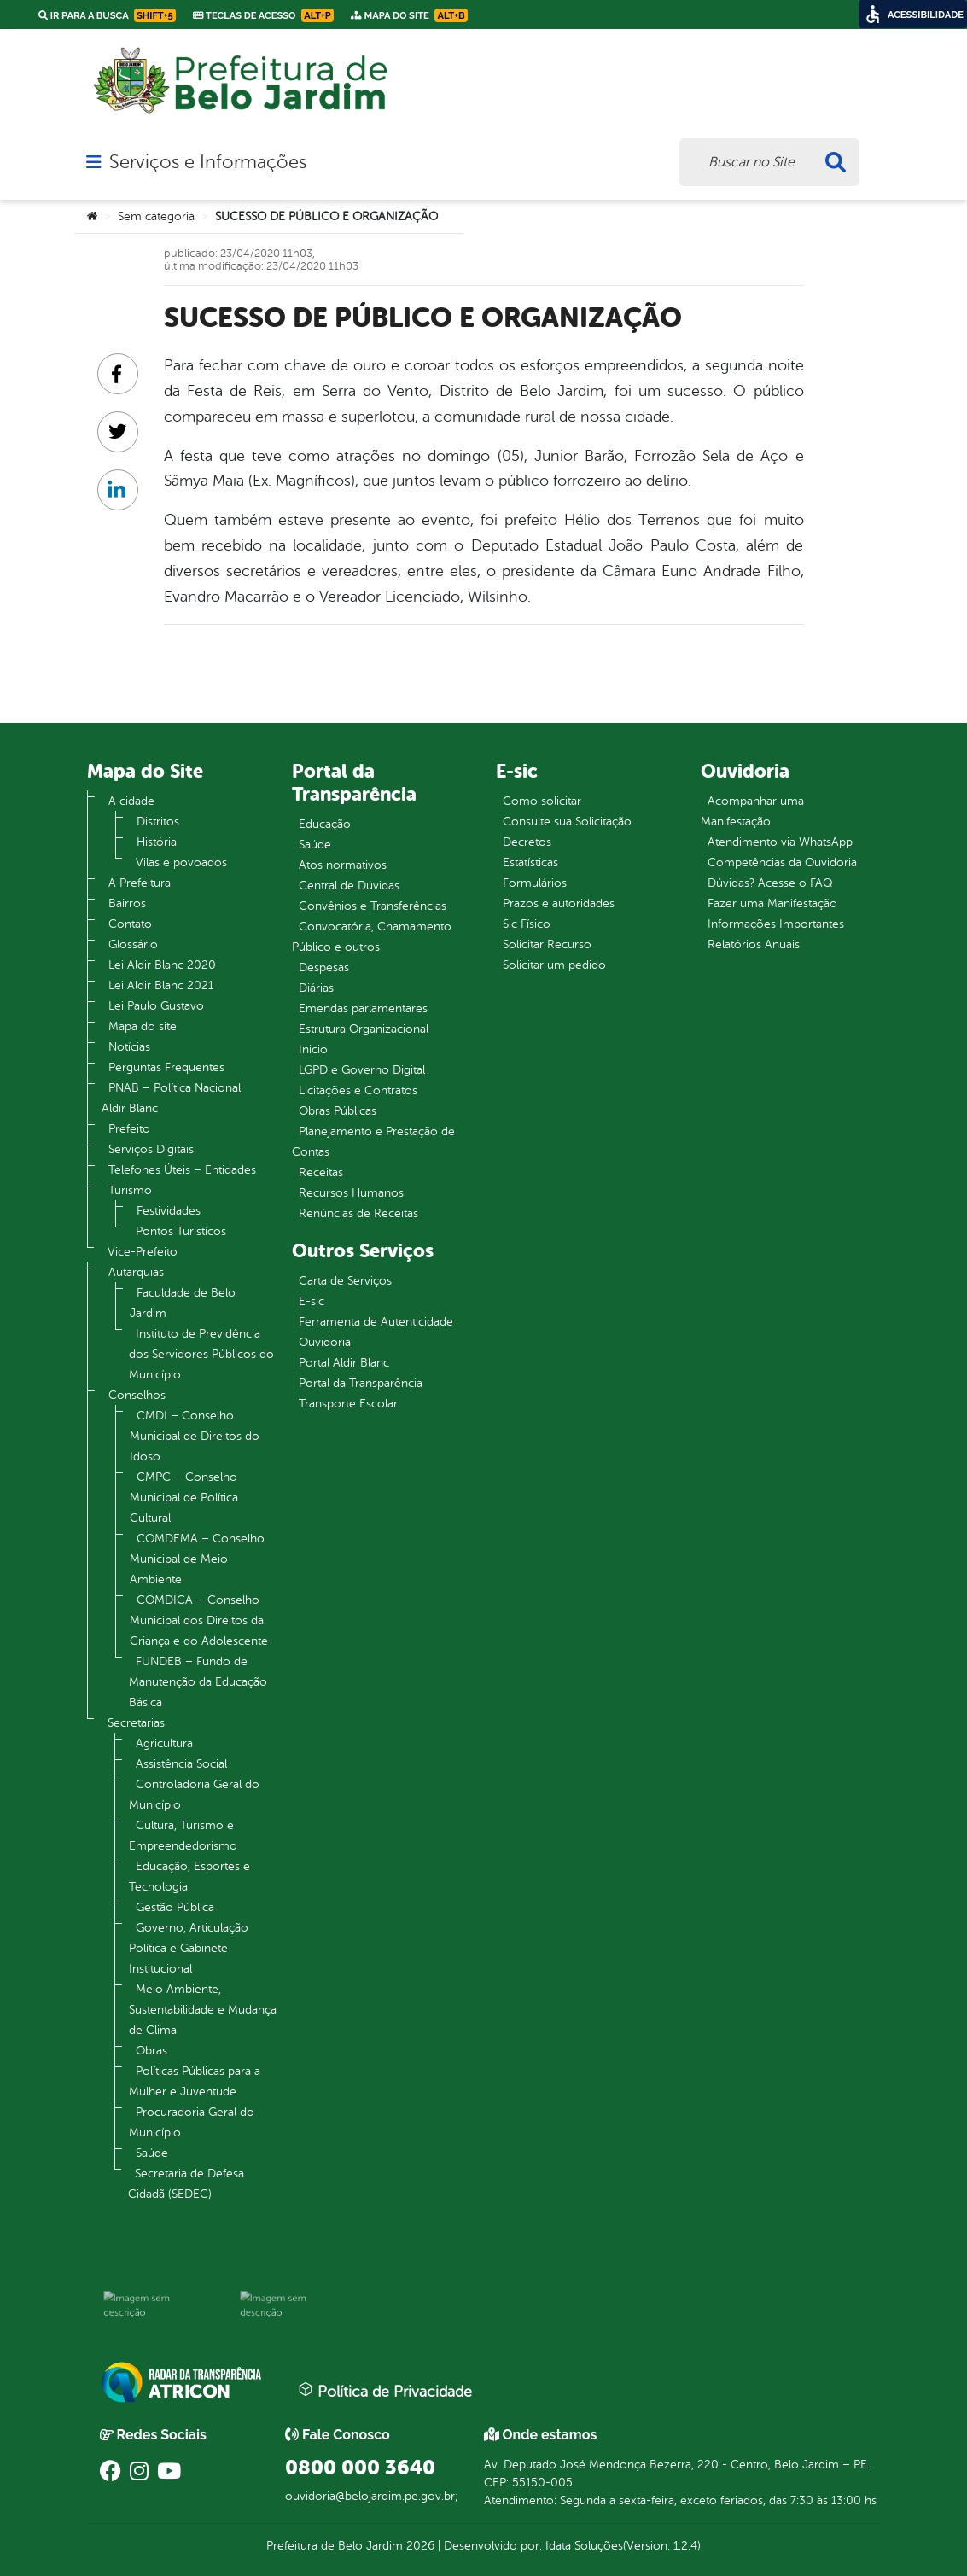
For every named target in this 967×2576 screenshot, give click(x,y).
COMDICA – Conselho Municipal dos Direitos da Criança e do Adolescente (199, 1620)
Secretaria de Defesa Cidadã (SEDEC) (186, 2183)
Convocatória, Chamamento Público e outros (371, 936)
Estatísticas (530, 862)
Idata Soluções (584, 2545)
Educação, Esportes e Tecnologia (189, 1876)
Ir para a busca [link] (107, 15)
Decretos (527, 842)
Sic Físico (526, 924)
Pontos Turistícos (181, 1231)
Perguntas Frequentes (166, 1067)
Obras (151, 2050)
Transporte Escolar (348, 1403)
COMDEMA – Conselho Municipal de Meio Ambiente (197, 1559)
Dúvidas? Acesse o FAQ (770, 883)
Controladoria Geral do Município (194, 1794)
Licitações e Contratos (358, 1090)
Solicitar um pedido (554, 965)
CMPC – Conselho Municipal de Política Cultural (184, 1497)
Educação (325, 824)
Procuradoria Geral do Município (191, 2122)
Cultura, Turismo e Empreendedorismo (183, 1835)
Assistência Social (181, 1763)
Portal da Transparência (360, 1383)
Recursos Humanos (351, 1192)
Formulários (535, 883)
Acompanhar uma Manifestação (752, 811)
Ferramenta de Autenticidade (376, 1321)
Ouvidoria (325, 1342)
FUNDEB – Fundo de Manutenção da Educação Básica (198, 1682)
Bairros (127, 903)
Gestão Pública (175, 1907)
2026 (418, 2545)
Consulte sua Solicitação (567, 821)
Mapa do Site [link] (409, 15)
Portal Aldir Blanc (344, 1362)
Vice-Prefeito (143, 1251)
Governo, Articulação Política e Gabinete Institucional (188, 1948)
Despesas (324, 967)
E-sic (311, 1301)
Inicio (313, 1049)
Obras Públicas (337, 1110)
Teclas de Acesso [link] (263, 15)
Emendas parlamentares (363, 1008)
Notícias (129, 1046)
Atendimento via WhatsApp (780, 842)
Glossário (133, 944)
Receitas (321, 1172)
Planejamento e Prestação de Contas (373, 1141)
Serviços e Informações (207, 162)
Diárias (316, 988)
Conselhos (137, 1395)
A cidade (131, 801)
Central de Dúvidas (349, 885)
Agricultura (164, 1743)
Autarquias (136, 1272)
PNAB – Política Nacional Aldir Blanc (171, 1098)
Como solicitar (542, 801)
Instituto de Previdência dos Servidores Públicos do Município (201, 1354)
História (157, 842)
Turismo (130, 1190)
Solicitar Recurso (547, 944)
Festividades (169, 1210)
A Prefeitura (139, 883)
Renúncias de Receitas (358, 1213)
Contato (130, 924)
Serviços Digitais (151, 1149)
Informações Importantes (776, 924)
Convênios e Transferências (372, 906)
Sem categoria (156, 216)
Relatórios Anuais (754, 944)
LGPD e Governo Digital (362, 1070)
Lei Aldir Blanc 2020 (162, 965)
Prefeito (129, 1128)
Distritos (158, 821)
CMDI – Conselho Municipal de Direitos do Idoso (194, 1436)
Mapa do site (142, 1026)
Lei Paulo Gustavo (156, 1006)
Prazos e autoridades (559, 903)
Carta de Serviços (345, 1280)
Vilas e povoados (181, 862)
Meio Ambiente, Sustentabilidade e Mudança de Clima (203, 2010)
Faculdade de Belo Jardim (183, 1303)
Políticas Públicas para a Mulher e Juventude (194, 2081)
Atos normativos (343, 865)
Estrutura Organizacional (363, 1029)
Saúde (152, 2153)
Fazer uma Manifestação (772, 903)
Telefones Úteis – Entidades (182, 1169)
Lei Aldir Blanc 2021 (160, 985)
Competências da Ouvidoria (782, 862)
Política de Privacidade (385, 2390)
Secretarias (136, 1722)
